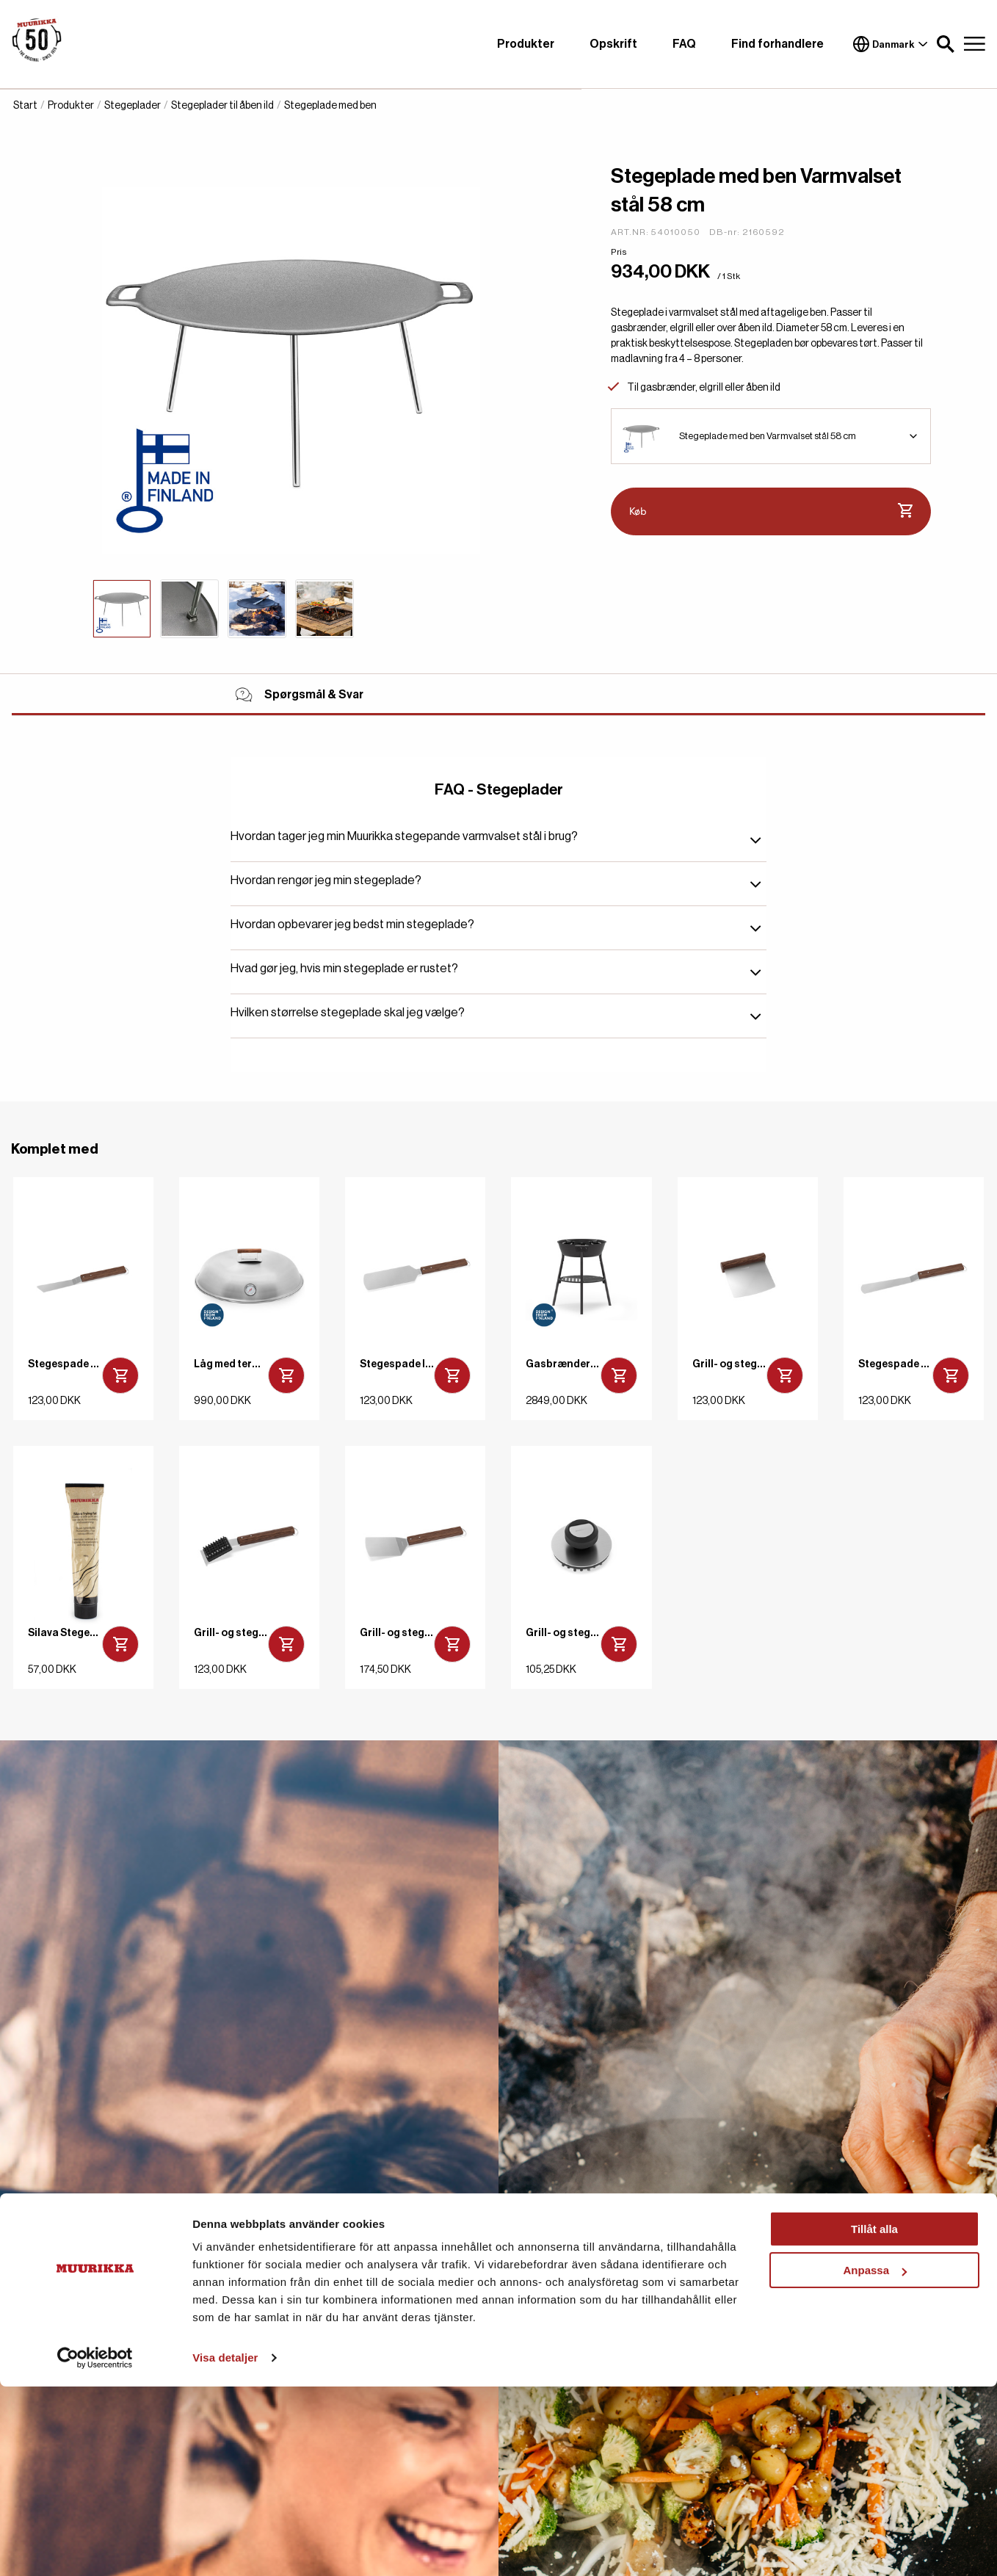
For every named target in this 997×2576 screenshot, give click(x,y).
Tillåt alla (874, 2418)
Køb (771, 511)
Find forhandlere (777, 44)
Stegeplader (132, 106)
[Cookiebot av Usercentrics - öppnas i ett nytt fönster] (95, 2547)
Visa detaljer (225, 2547)
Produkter (525, 44)
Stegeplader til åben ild (222, 106)
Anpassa (875, 2459)
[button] (945, 44)
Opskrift (613, 44)
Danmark (890, 44)
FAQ (684, 44)
